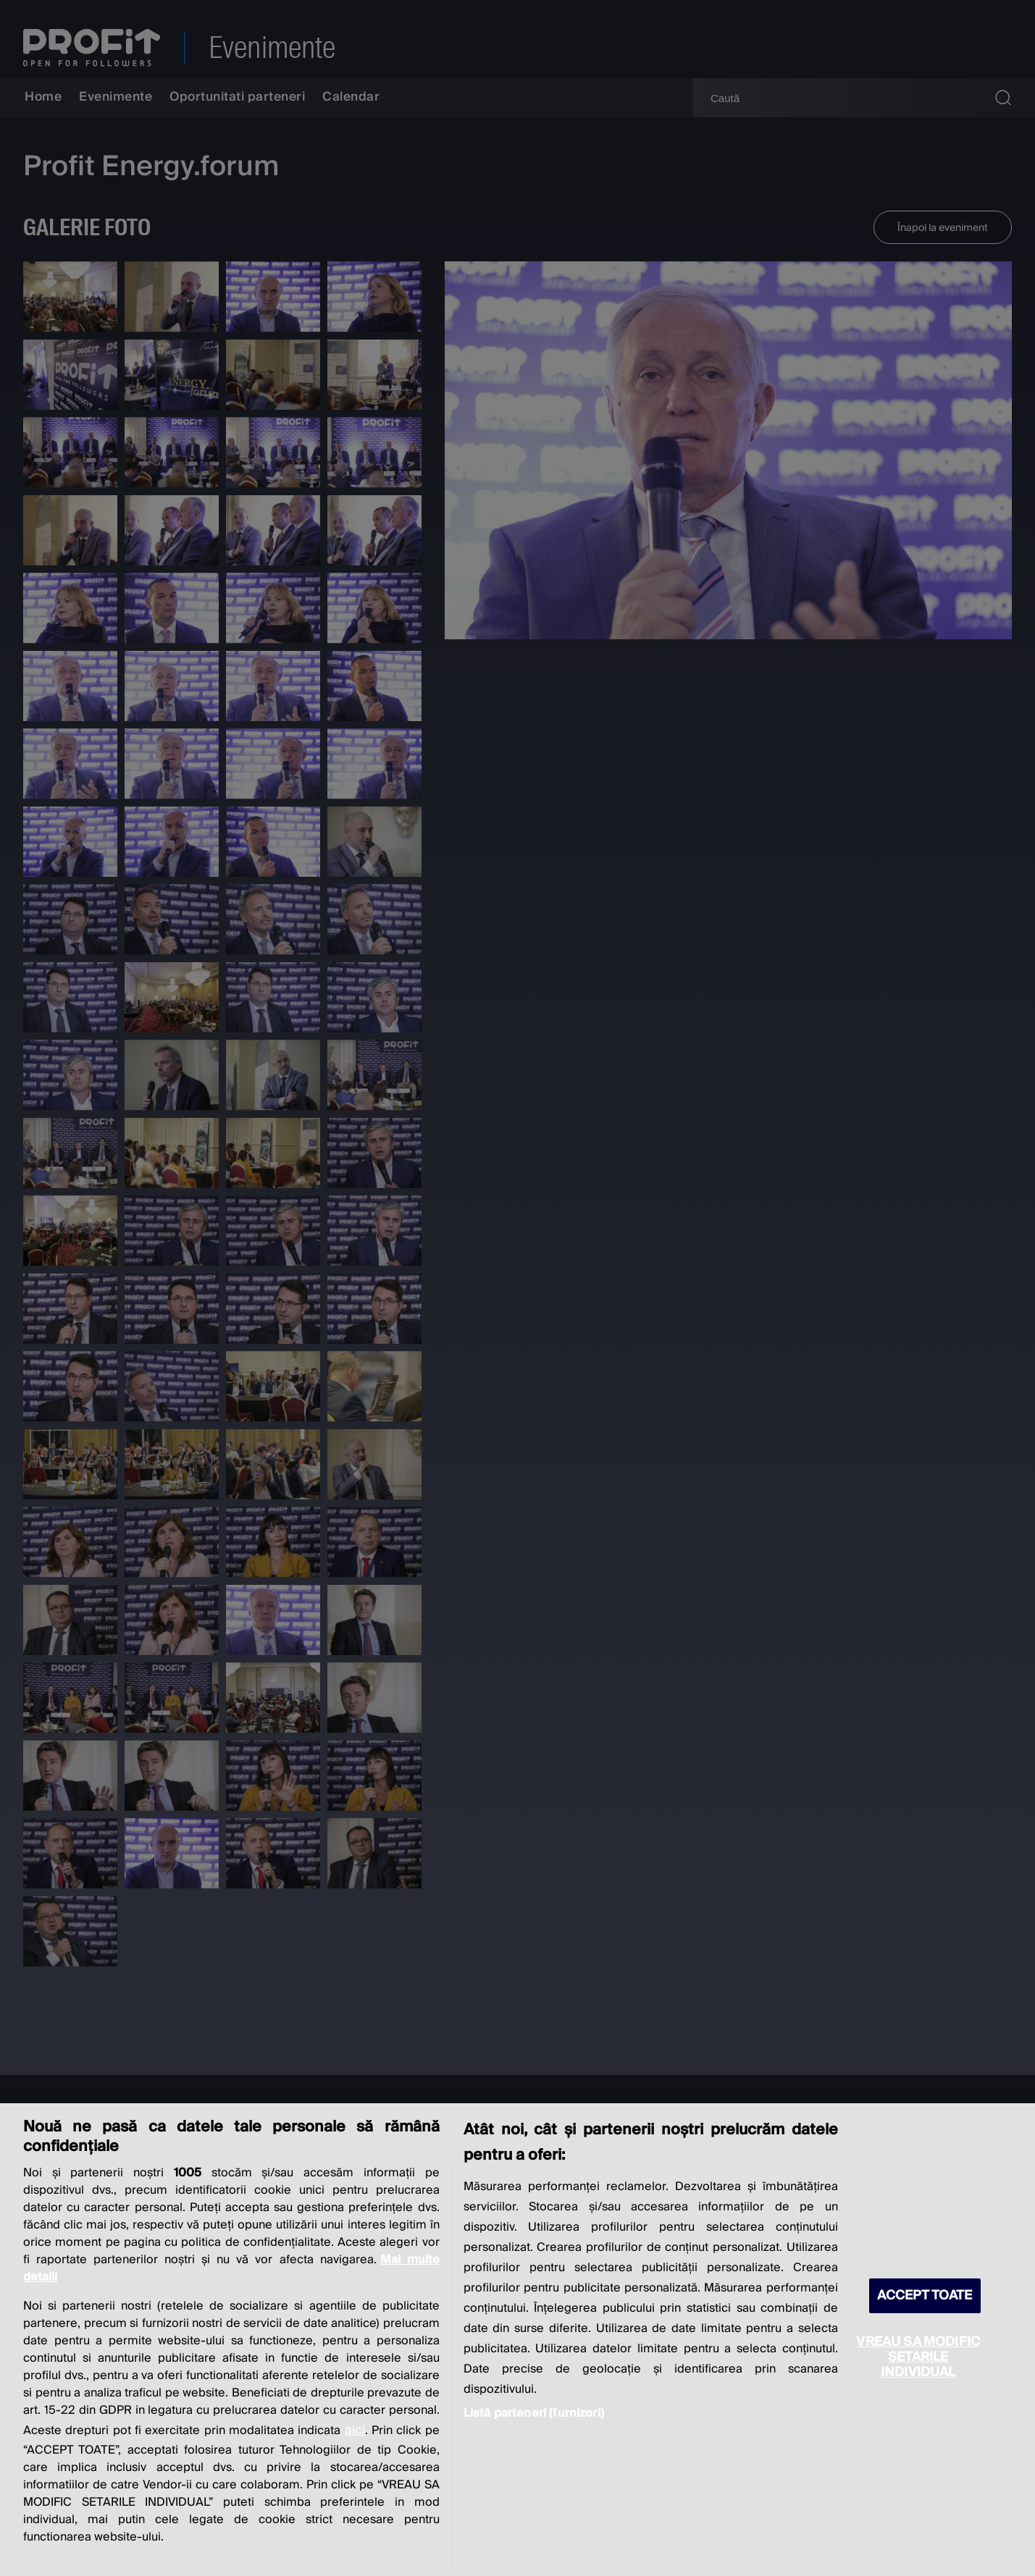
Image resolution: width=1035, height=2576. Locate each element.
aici (355, 2430)
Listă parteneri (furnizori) (534, 2413)
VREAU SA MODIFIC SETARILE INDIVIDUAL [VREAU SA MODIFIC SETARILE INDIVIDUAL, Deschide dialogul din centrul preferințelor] (918, 2357)
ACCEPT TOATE (925, 2295)
